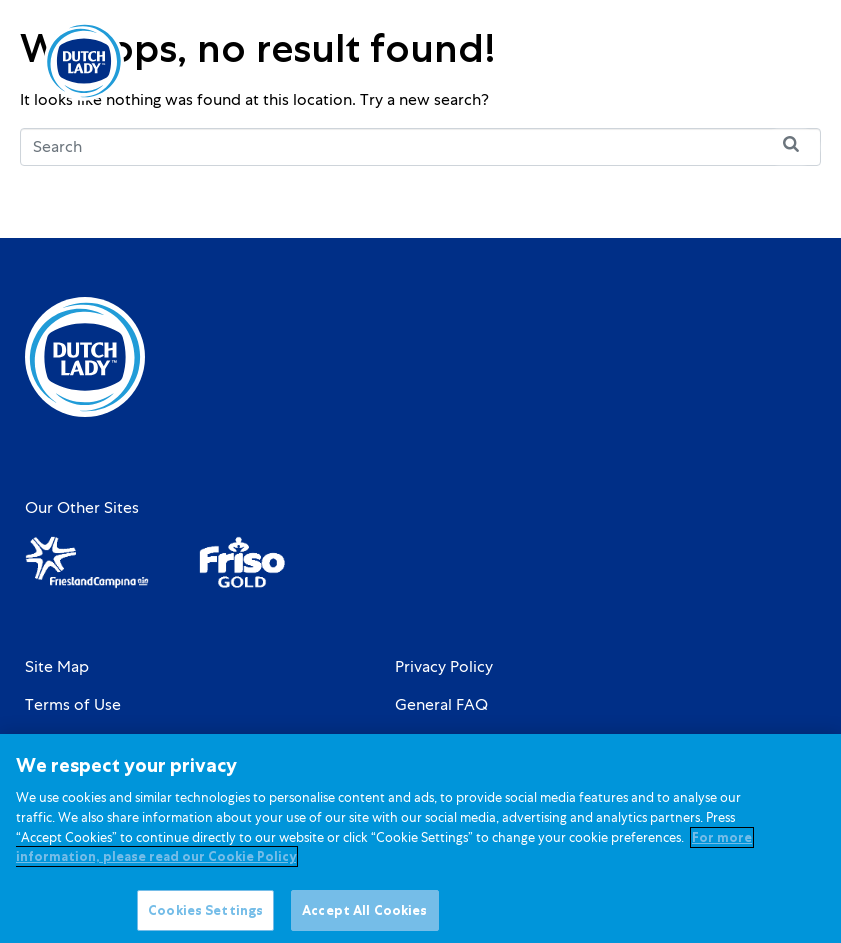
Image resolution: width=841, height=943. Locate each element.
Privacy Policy (444, 667)
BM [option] (717, 63)
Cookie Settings (452, 743)
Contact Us (65, 743)
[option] (717, 63)
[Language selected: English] (717, 61)
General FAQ (441, 705)
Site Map (57, 667)
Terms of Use (73, 705)
